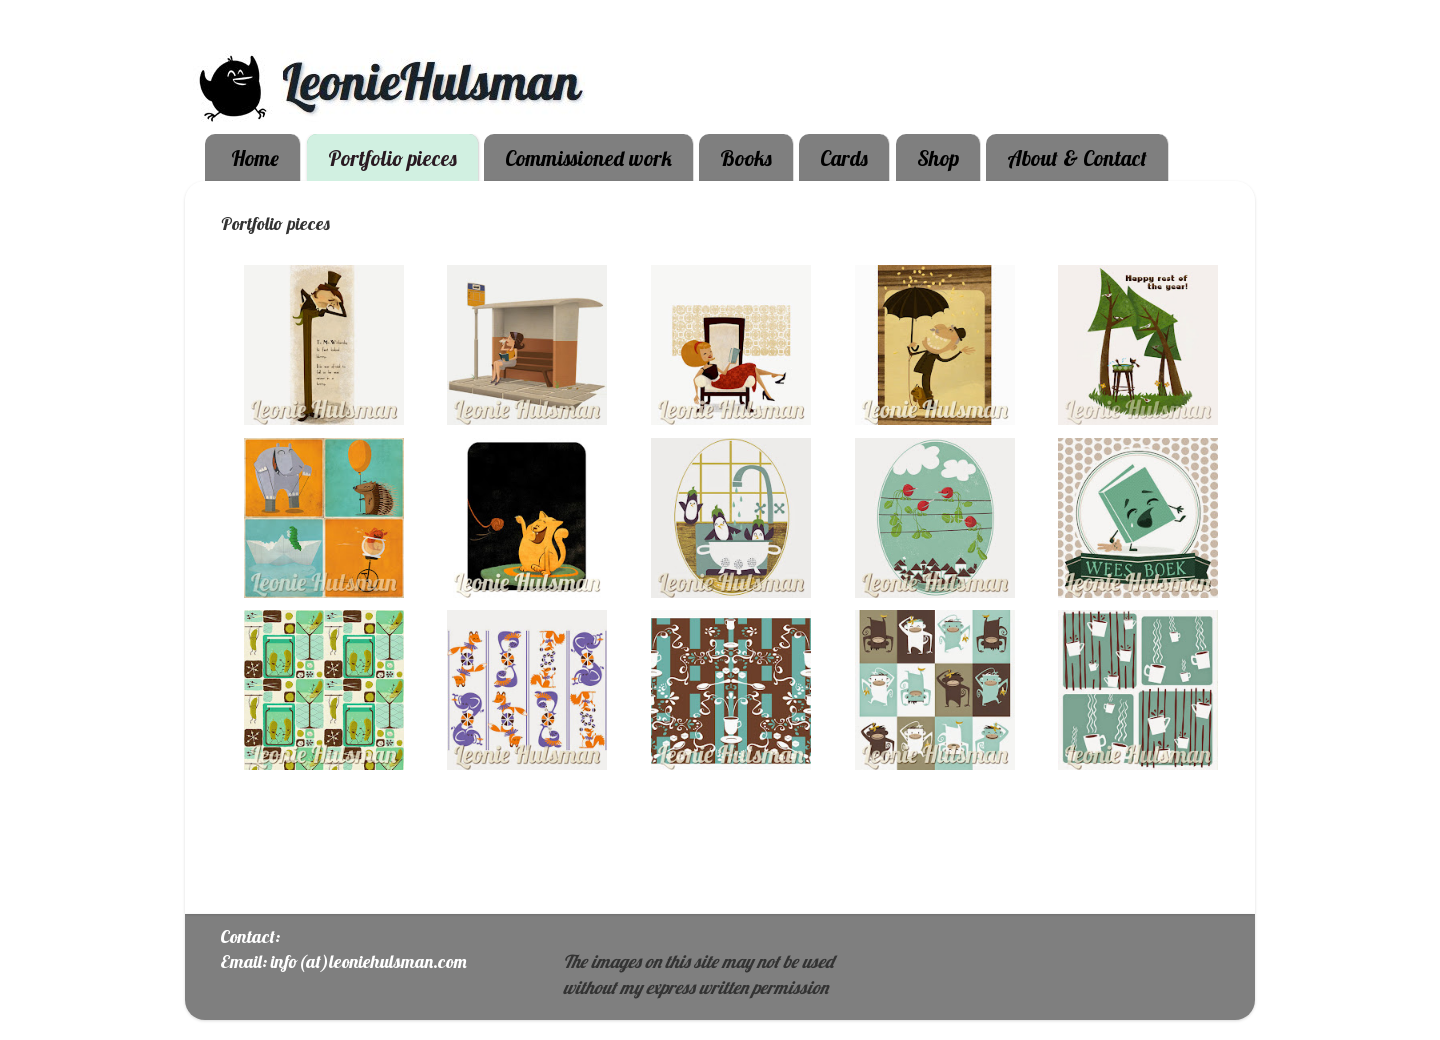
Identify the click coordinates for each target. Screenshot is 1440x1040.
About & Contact (1077, 158)
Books (746, 158)
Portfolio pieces (392, 158)
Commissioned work (588, 158)
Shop (938, 158)
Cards (844, 158)
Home (255, 158)
